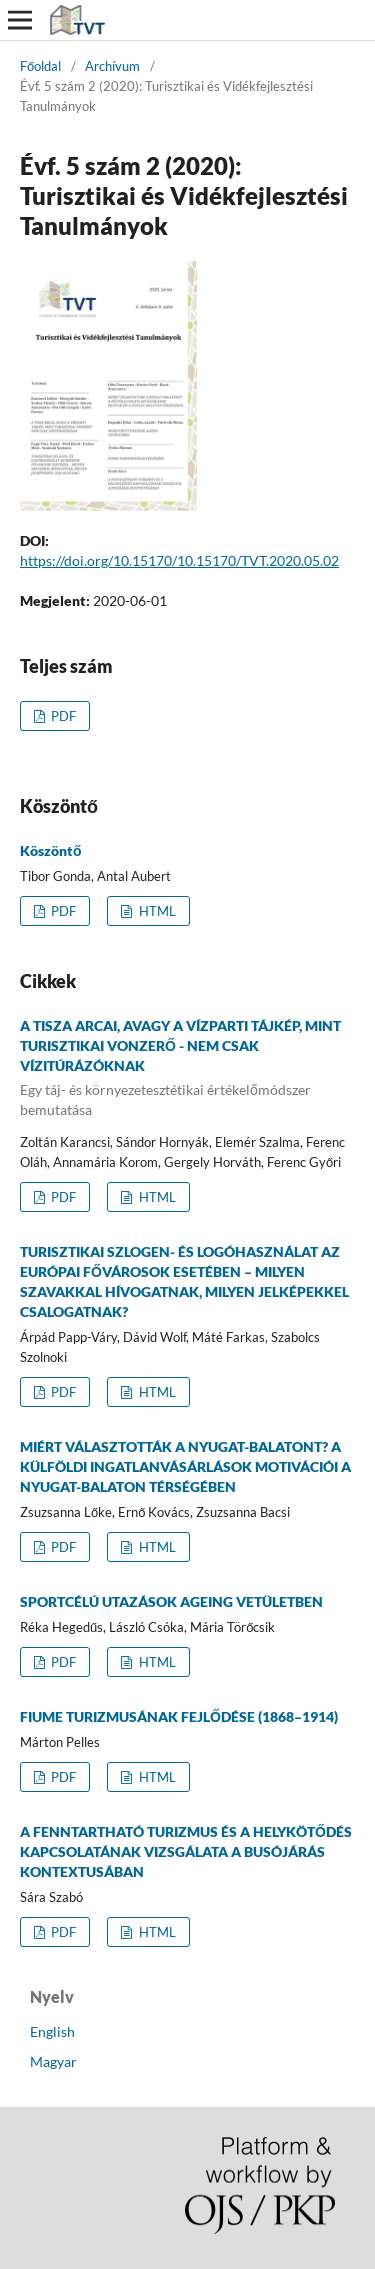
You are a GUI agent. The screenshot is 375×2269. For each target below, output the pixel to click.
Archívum (112, 66)
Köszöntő (51, 850)
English (52, 2031)
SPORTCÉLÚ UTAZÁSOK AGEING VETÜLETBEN (171, 1601)
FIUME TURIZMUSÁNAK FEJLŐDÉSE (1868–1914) (179, 1716)
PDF (62, 716)
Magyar (53, 2061)
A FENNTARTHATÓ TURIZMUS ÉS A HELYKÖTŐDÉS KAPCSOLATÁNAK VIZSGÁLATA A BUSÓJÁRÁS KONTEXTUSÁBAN (186, 1851)
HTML (156, 911)
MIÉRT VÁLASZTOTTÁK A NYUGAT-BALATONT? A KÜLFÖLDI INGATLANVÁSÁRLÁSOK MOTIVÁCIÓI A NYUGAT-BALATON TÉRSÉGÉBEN (185, 1466)
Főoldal (40, 66)
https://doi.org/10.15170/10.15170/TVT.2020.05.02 (179, 560)
